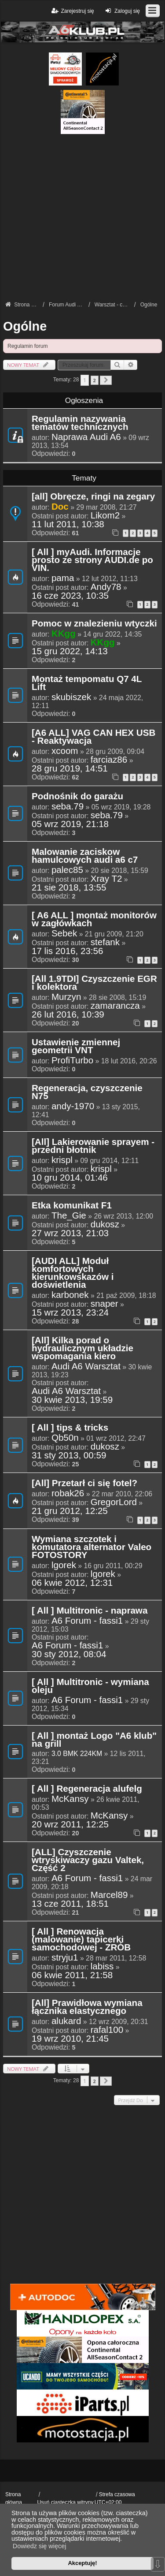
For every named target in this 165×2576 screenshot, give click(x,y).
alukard (66, 2021)
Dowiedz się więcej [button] (39, 2546)
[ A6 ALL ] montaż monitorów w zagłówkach (94, 919)
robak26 (67, 1493)
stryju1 (64, 1957)
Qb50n (65, 1438)
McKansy (70, 1799)
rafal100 (107, 2030)
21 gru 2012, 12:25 (70, 1511)
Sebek (64, 933)
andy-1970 (72, 1106)
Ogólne (25, 326)
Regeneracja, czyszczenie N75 (87, 1092)
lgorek (63, 1565)
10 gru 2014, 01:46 (70, 1178)
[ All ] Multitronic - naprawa (89, 1611)
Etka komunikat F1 (72, 1205)
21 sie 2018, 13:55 (69, 887)
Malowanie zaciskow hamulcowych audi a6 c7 (85, 856)
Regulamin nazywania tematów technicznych (80, 423)
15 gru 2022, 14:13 (70, 651)
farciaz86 (109, 760)
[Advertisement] (82, 216)
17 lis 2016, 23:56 (67, 951)
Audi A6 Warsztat (86, 1366)
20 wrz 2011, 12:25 (70, 1824)
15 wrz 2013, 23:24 (70, 1312)
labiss (102, 1966)
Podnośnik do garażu (77, 796)
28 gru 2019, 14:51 (70, 768)
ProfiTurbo (72, 1060)
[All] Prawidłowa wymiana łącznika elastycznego (87, 2007)
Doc (60, 506)
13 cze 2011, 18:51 (70, 1904)
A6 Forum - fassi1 (87, 1621)
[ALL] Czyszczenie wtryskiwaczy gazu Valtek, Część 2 (88, 1860)
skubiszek (71, 697)
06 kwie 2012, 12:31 (72, 1583)
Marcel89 (109, 1895)
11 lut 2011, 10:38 (68, 524)
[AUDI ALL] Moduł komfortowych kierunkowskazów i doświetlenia (73, 1273)
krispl (62, 1160)
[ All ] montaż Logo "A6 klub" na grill (94, 1740)
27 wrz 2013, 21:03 (70, 1233)
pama (62, 578)
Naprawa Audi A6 (86, 437)
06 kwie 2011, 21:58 (72, 1975)
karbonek (70, 1295)
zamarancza (115, 1006)
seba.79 (67, 806)
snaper (104, 1304)
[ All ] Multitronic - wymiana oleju (90, 1686)
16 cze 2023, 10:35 (70, 596)
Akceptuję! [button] (82, 2563)
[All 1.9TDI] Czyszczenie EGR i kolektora (94, 983)
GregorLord (114, 1502)
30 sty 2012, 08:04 (69, 1654)
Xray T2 (106, 879)
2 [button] (94, 380)
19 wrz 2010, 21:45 (70, 2039)
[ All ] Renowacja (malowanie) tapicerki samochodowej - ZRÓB (81, 1939)
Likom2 (105, 515)
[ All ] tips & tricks (70, 1428)
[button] (106, 380)
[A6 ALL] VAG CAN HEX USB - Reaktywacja (93, 737)
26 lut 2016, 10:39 (68, 1014)
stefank (105, 942)
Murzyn (66, 997)
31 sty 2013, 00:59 (69, 1455)
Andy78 (106, 587)
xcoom (64, 751)
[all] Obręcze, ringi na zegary (93, 496)
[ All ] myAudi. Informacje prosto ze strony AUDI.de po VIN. (92, 560)
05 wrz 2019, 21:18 (70, 824)
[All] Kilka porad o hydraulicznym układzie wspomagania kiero (82, 1348)
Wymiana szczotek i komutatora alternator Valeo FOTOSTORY (91, 1547)
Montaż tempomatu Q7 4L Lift (87, 683)
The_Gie (68, 1215)
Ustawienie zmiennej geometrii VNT (76, 1046)
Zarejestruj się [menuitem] (72, 10)
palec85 (67, 870)
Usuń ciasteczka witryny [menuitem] (65, 2502)
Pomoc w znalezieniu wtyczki (94, 623)
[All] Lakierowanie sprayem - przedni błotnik (93, 1146)
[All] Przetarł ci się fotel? (84, 1483)
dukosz (105, 1224)
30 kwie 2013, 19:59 (72, 1400)
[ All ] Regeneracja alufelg (87, 1789)
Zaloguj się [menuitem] (121, 10)
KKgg (63, 633)
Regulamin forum (27, 346)
